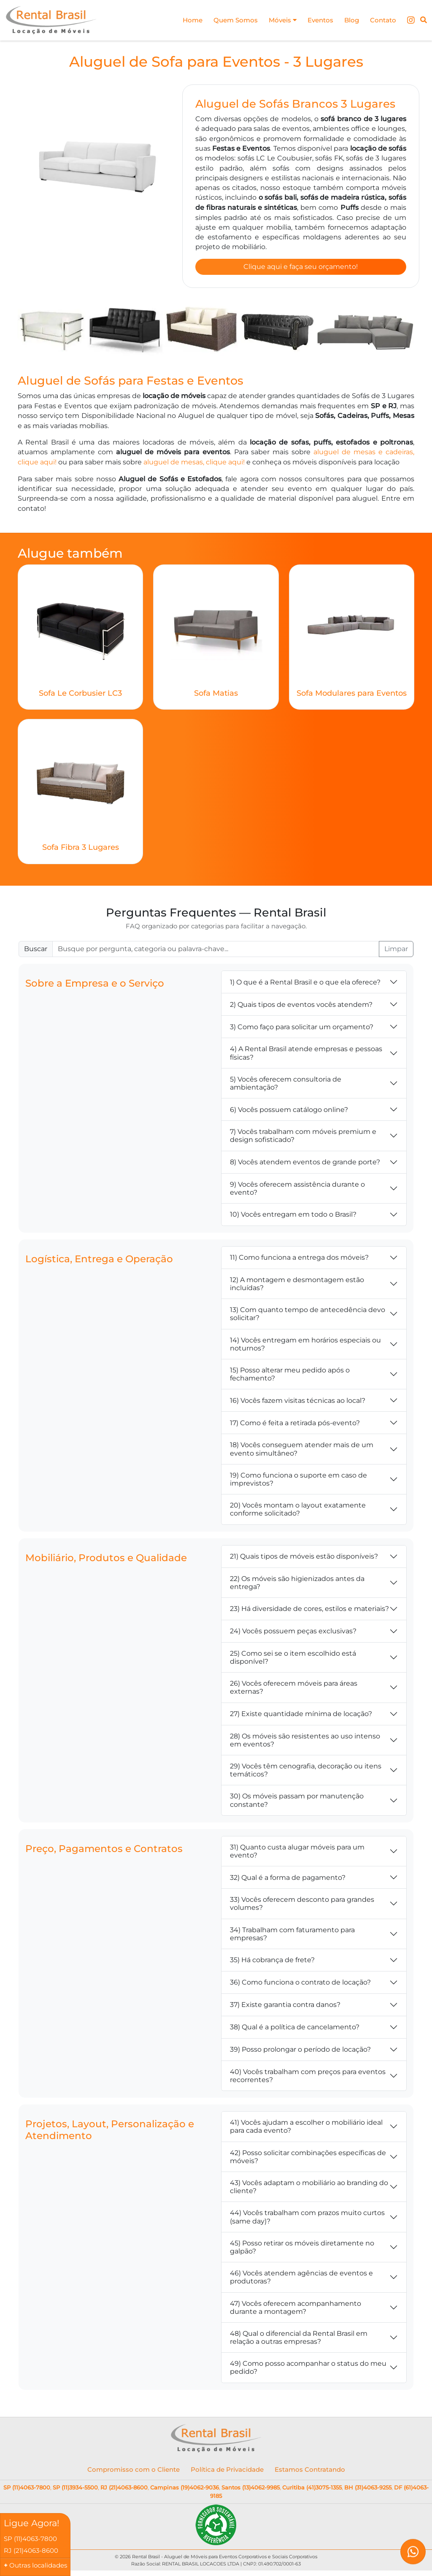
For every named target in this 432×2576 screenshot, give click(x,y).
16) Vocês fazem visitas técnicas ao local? (297, 1403)
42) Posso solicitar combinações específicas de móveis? (308, 2159)
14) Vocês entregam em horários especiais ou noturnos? (305, 1346)
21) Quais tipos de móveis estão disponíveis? (304, 1558)
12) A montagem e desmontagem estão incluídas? (297, 1286)
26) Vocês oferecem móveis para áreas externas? (293, 1689)
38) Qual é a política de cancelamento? (294, 2030)
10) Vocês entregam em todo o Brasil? (293, 1217)
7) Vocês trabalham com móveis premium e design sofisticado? (303, 1138)
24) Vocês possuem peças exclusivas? (293, 1634)
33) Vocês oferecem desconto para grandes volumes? (302, 1906)
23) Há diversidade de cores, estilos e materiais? (309, 1611)
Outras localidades (38, 2565)
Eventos (316, 20)
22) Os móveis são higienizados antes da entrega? (297, 1585)
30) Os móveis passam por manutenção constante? (297, 1803)
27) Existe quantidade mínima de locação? (301, 1716)
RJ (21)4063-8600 (124, 2490)
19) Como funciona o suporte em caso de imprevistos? (298, 1481)
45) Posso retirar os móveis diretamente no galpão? (302, 2249)
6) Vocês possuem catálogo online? (289, 1112)
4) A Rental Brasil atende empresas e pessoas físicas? (306, 1055)
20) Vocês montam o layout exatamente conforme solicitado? (298, 1511)
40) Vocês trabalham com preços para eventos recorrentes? (308, 2078)
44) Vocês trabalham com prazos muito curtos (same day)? (307, 2219)
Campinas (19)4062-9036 (184, 2490)
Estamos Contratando (310, 2472)
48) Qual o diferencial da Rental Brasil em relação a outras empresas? (298, 2340)
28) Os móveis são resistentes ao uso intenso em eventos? (305, 1742)
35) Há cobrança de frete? (272, 1962)
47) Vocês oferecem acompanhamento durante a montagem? (295, 2310)
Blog (349, 20)
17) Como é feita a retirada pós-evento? (295, 1425)
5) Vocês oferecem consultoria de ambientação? (285, 1085)
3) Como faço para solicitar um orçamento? (301, 1029)
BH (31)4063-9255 (368, 2490)
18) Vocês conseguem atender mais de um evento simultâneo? (301, 1451)
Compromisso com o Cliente (133, 2472)
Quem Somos (228, 20)
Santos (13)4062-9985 (250, 2490)
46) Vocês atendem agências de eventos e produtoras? (301, 2279)
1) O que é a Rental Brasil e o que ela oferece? (305, 984)
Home (183, 20)
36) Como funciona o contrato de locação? (300, 1985)
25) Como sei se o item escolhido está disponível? (293, 1659)
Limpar (396, 951)
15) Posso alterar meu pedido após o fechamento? (290, 1376)
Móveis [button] (277, 20)
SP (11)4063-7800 (26, 2490)
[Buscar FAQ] (215, 952)
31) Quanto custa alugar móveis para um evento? (297, 1853)
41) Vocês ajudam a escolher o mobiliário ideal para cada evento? (306, 2128)
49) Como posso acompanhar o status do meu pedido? (308, 2370)
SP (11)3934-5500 (75, 2490)
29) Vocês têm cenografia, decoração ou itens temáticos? (305, 1772)
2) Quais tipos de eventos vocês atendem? (301, 1007)
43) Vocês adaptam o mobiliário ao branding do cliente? (309, 2189)
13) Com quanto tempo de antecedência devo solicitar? (307, 1316)
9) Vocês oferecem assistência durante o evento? (297, 1190)
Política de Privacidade (227, 2472)
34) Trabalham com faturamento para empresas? (292, 1936)
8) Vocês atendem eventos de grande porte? (305, 1164)
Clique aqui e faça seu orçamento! (300, 268)
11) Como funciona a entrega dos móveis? (299, 1260)
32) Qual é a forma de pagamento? (288, 1880)
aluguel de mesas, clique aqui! (194, 464)
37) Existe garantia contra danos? (285, 2007)
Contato (382, 20)
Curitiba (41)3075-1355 (312, 2490)
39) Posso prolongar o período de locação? (300, 2052)
